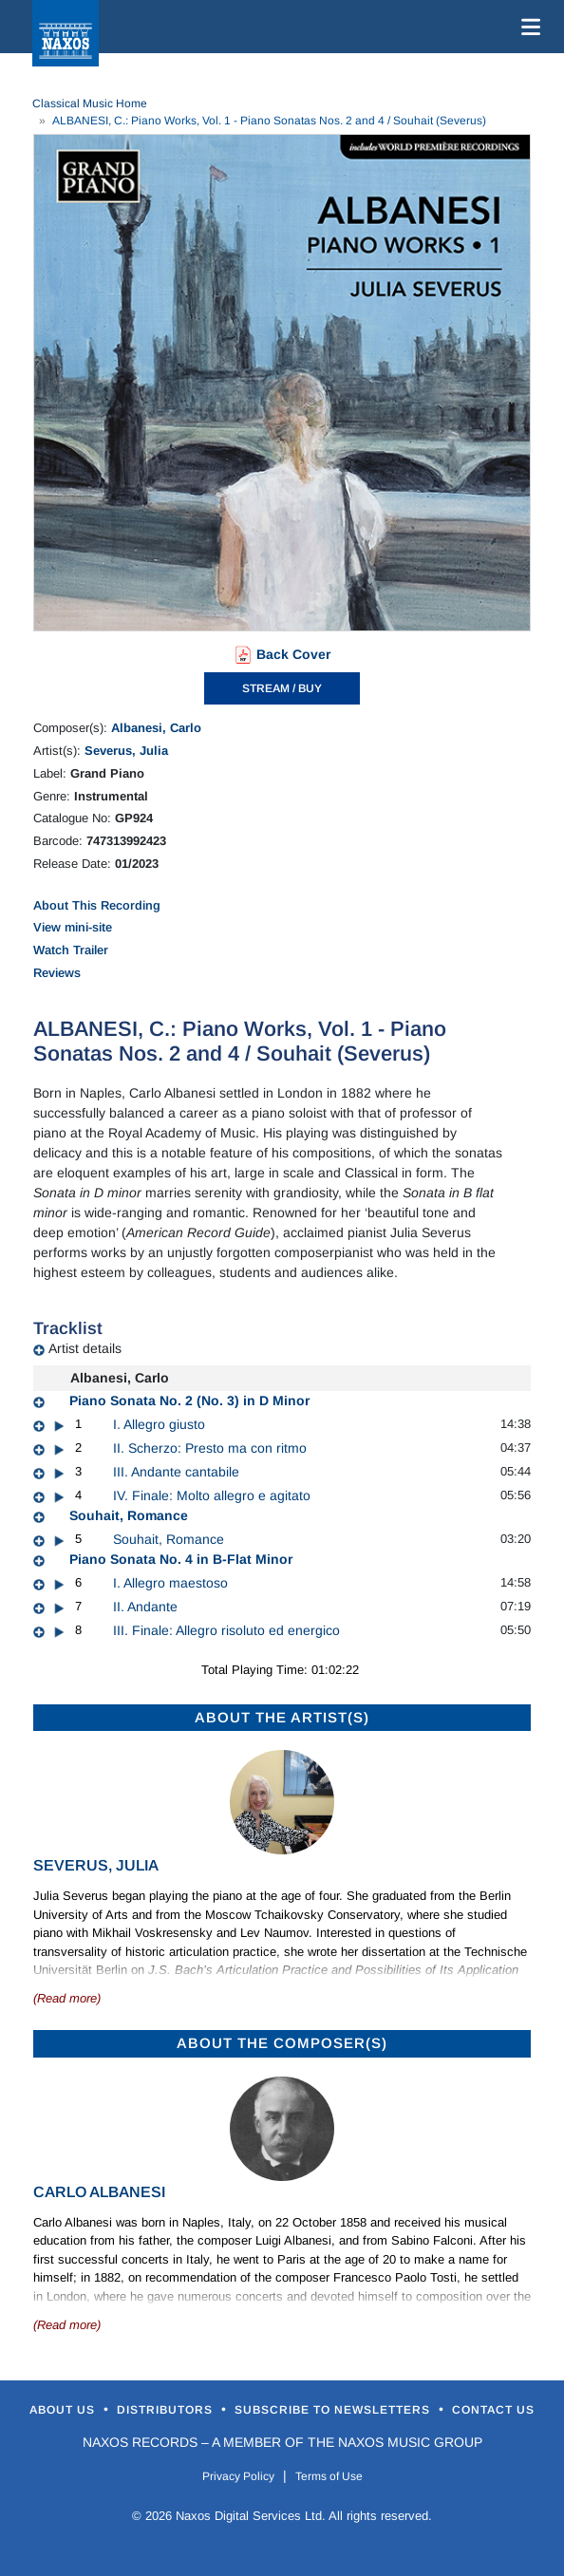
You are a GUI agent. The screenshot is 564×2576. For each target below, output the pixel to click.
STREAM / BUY (282, 688)
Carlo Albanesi (99, 2192)
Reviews (57, 973)
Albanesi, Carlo (156, 728)
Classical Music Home (89, 103)
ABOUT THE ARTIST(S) (282, 1717)
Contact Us (493, 2409)
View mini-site (72, 927)
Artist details (85, 1348)
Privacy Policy (238, 2476)
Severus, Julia (126, 750)
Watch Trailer (70, 950)
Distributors (166, 2409)
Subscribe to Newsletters (334, 2409)
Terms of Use (329, 2476)
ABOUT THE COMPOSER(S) (282, 2043)
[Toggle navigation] (527, 27)
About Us (64, 2409)
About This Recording (96, 905)
